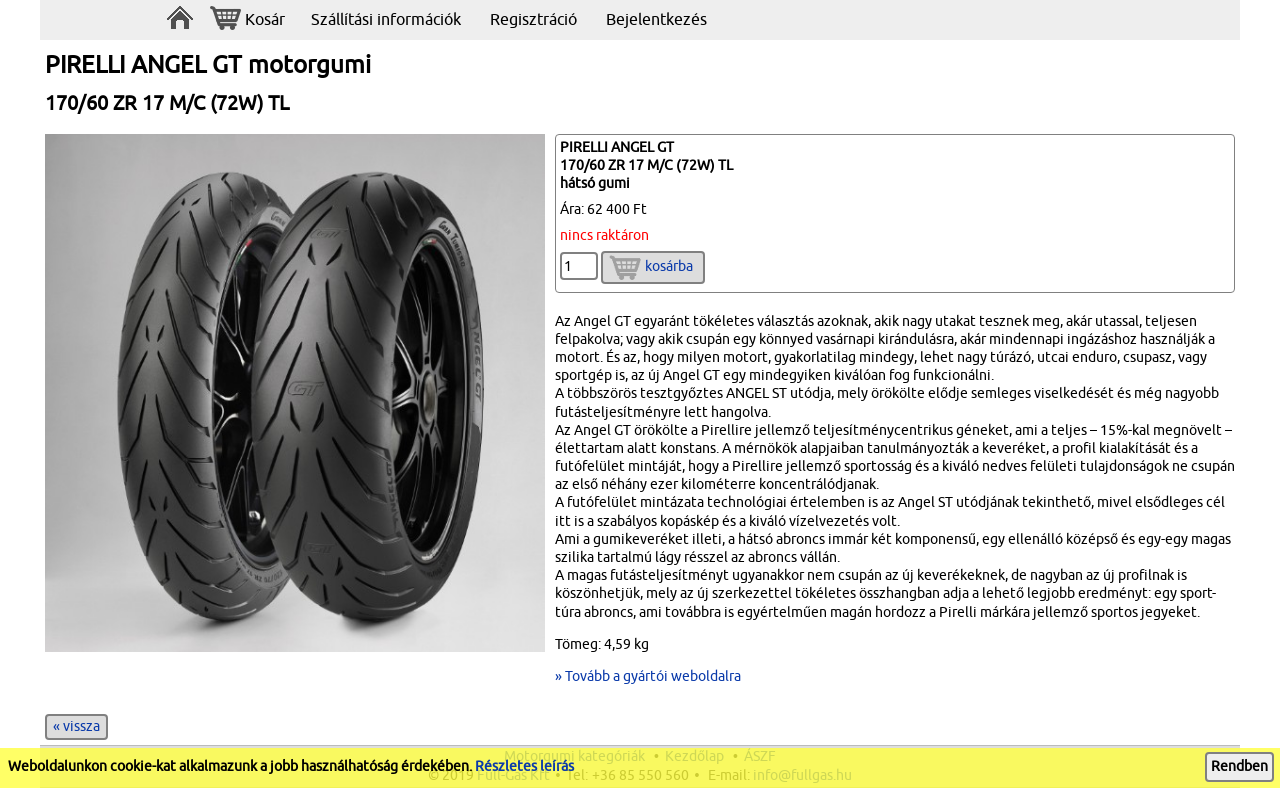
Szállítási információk (386, 20)
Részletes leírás (524, 766)
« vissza (76, 726)
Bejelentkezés (656, 20)
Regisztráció (533, 20)
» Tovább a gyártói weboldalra (648, 676)
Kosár (247, 20)
